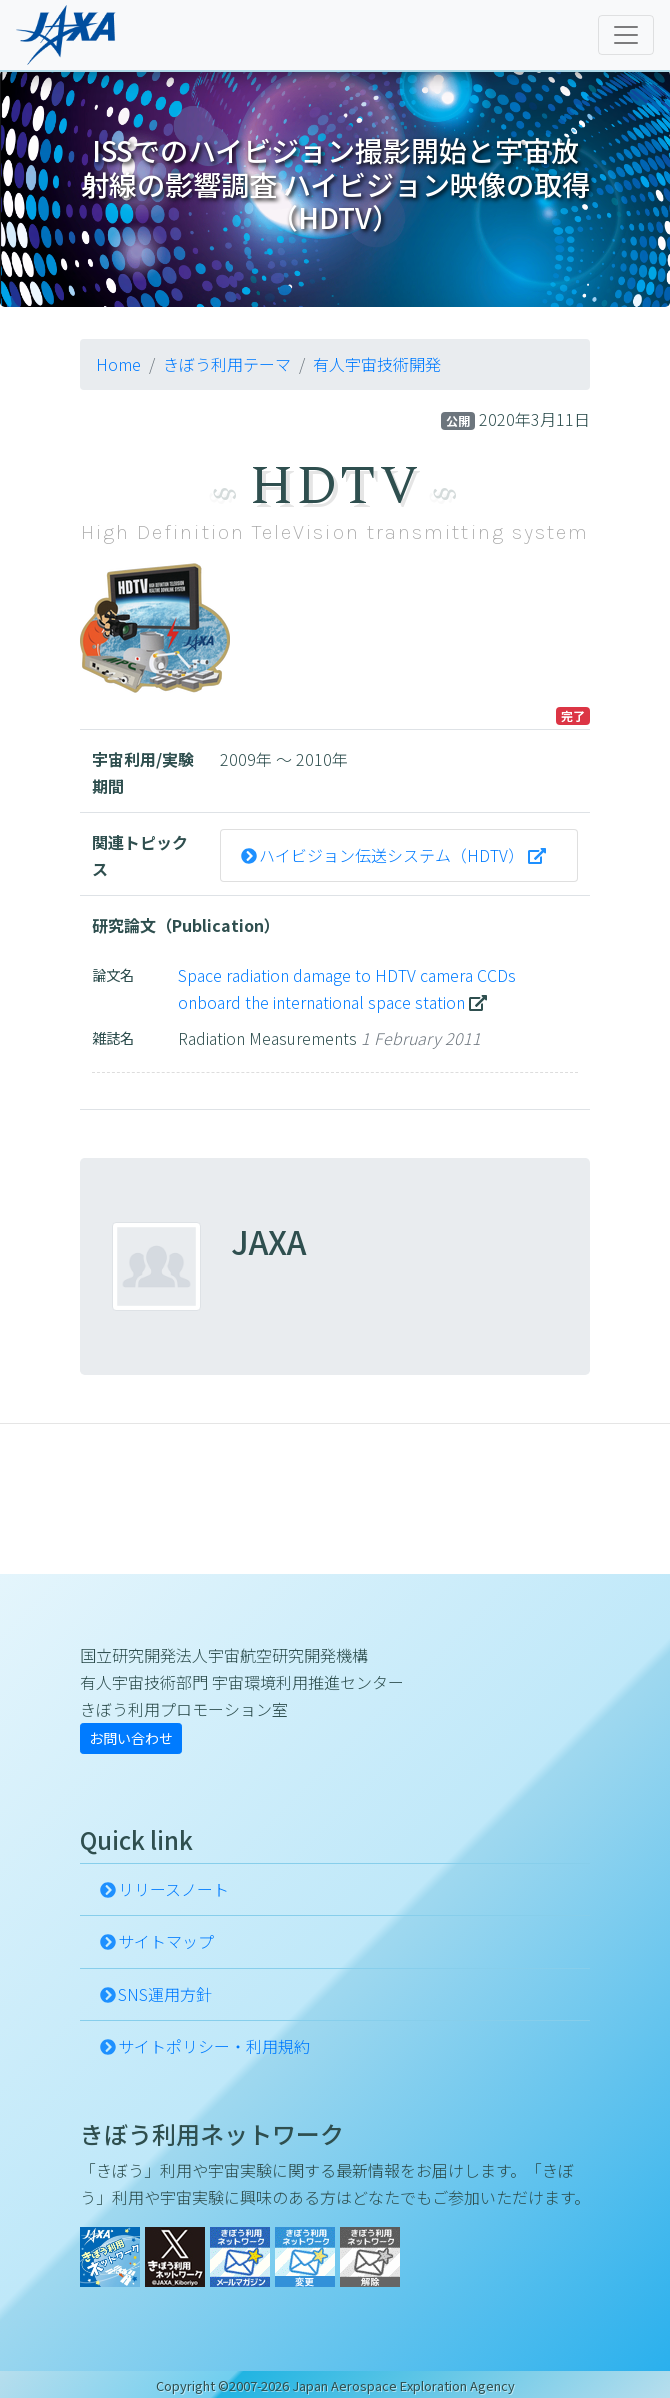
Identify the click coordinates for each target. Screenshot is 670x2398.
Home (118, 364)
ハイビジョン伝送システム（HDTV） (391, 855)
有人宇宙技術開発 (377, 364)
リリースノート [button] (173, 1889)
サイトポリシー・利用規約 (214, 2046)
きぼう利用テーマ (227, 364)
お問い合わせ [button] (131, 1738)
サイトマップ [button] (166, 1941)
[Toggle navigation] (626, 35)
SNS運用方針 (165, 1994)
